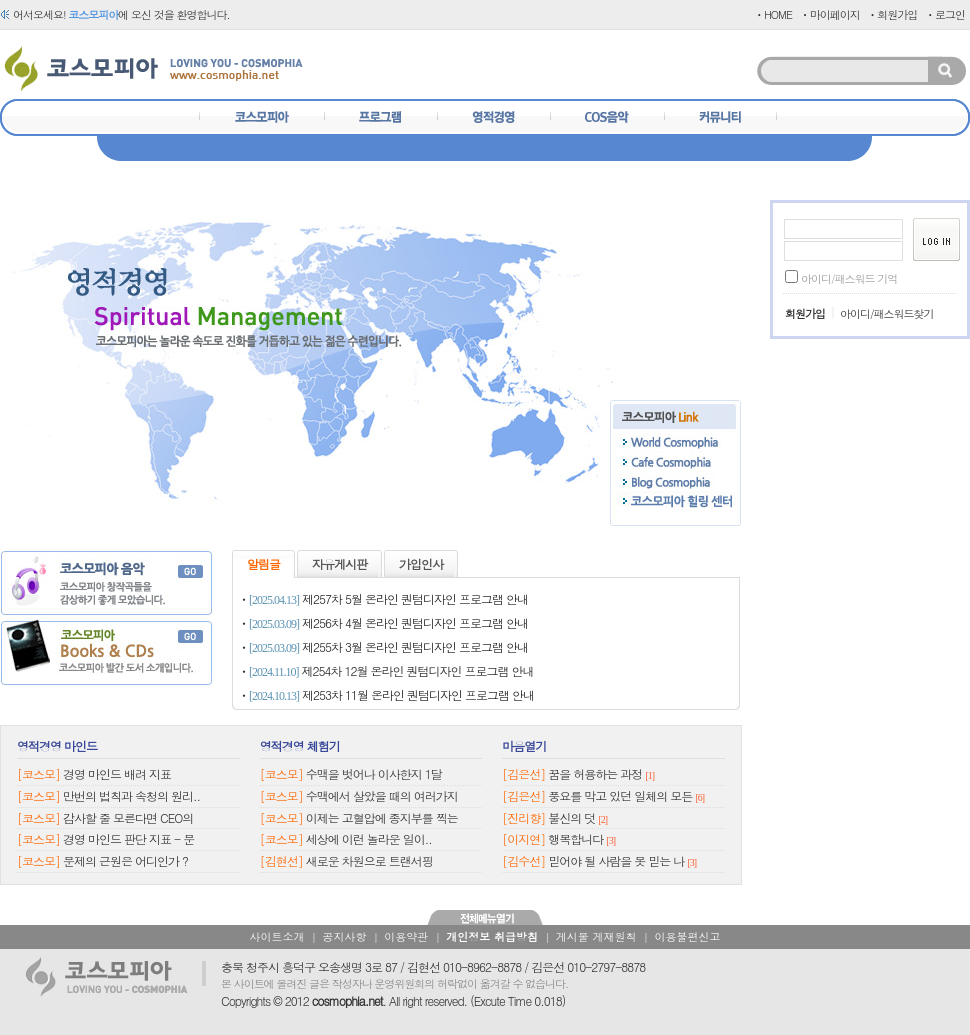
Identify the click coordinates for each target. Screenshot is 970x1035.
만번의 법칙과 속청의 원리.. (131, 795)
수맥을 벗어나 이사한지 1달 (374, 773)
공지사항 (344, 936)
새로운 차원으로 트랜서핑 (369, 860)
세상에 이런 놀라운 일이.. (369, 838)
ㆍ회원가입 (892, 14)
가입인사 (421, 563)
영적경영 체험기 (300, 745)
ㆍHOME (773, 14)
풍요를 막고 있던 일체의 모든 (620, 795)
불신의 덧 (571, 817)
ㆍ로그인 (945, 14)
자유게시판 (339, 563)
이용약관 (406, 936)
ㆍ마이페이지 (830, 14)
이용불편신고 (687, 936)
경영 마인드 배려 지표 (117, 773)
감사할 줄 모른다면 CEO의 (128, 817)
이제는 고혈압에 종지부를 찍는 (382, 817)
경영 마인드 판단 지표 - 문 (128, 838)
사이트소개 (277, 936)
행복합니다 (575, 838)
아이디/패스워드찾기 (887, 313)
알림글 (263, 563)
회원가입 (805, 313)
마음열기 (524, 745)
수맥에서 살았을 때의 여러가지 (382, 795)
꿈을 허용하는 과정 (595, 773)
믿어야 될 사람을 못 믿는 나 (616, 860)
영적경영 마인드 (57, 745)
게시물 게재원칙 (596, 936)
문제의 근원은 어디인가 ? (125, 860)
